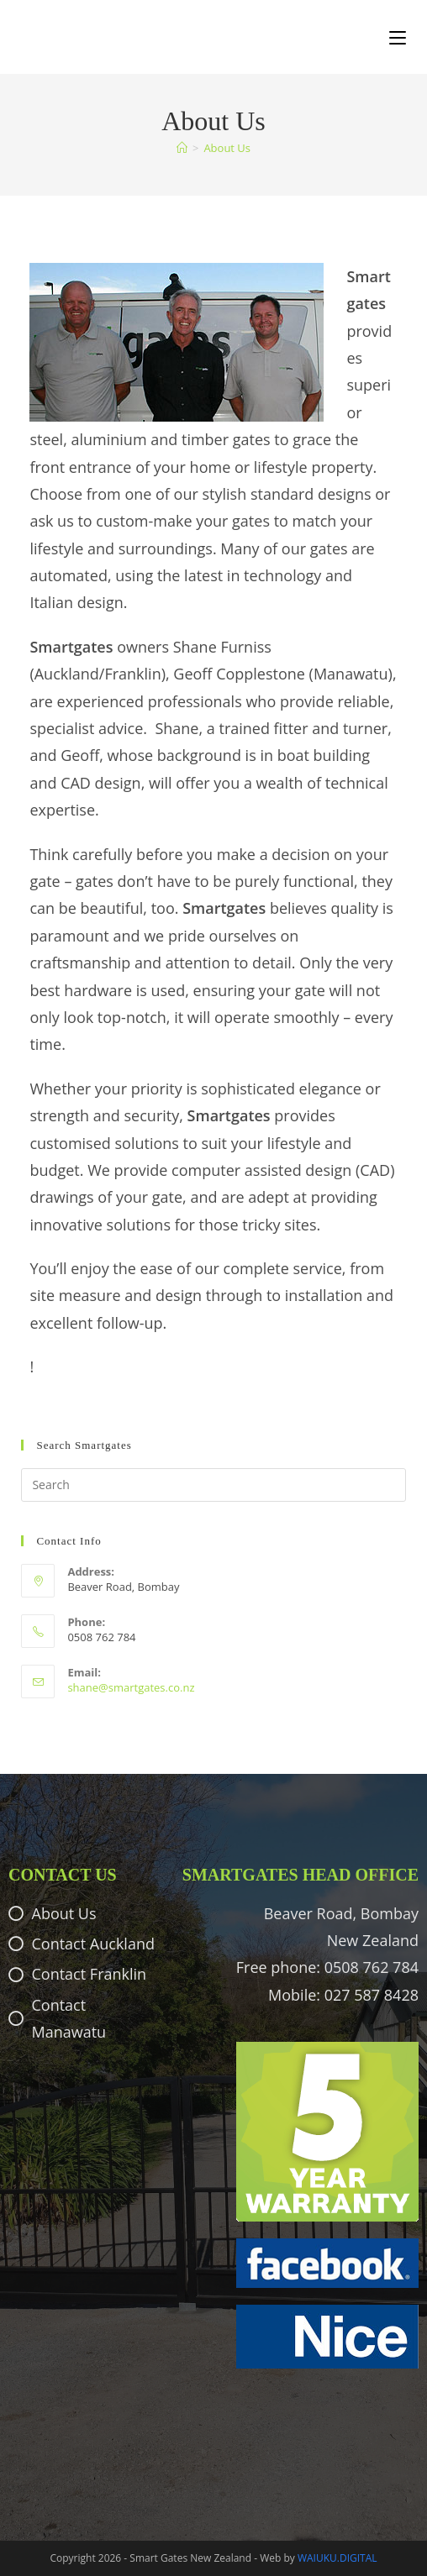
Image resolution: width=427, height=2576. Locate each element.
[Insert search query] (213, 1485)
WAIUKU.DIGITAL (337, 2558)
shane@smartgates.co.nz (130, 1687)
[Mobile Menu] (397, 37)
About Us (226, 147)
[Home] (182, 147)
